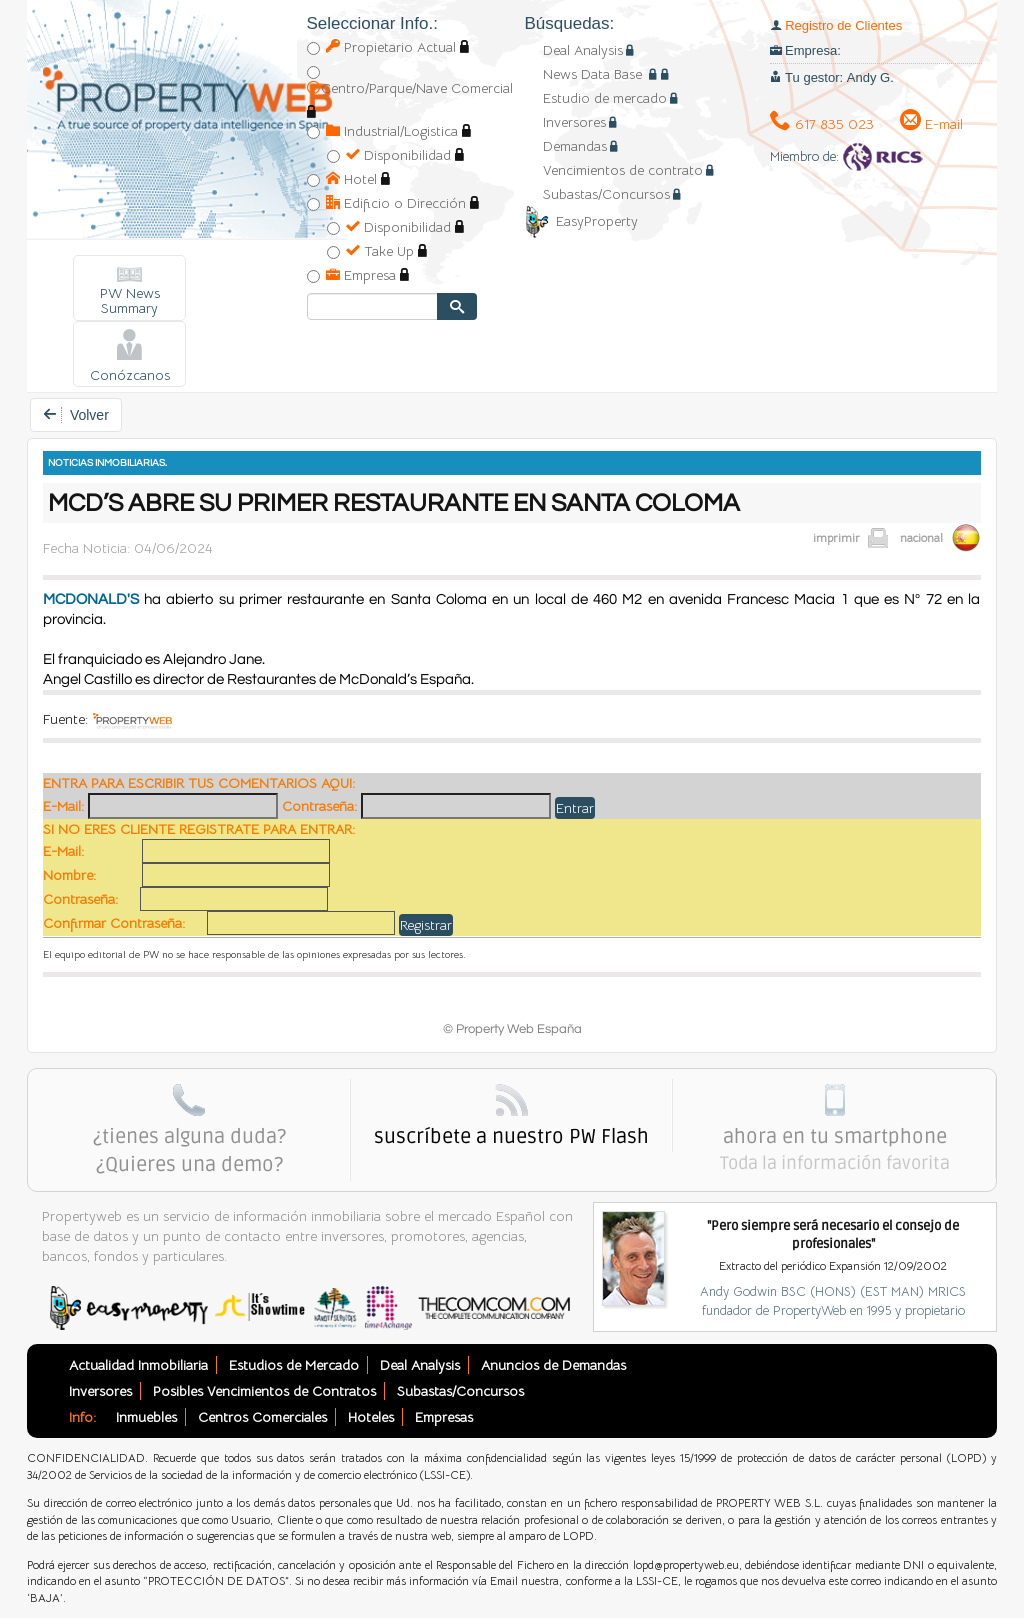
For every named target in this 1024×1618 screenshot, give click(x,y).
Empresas (444, 1417)
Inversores (574, 122)
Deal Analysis (583, 50)
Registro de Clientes (843, 25)
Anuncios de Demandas (553, 1365)
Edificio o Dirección (396, 203)
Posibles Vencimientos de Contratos (264, 1391)
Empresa (361, 275)
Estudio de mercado (605, 98)
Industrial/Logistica (392, 131)
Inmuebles (146, 1417)
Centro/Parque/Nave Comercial (410, 88)
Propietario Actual (391, 47)
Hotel (351, 179)
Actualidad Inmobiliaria (138, 1365)
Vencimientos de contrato (623, 170)
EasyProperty (581, 221)
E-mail (931, 124)
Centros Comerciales (262, 1417)
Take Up (380, 251)
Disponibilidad (398, 155)
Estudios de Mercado (294, 1365)
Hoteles (371, 1417)
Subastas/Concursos (606, 194)
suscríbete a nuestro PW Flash (511, 1137)
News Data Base (594, 74)
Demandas (575, 146)
